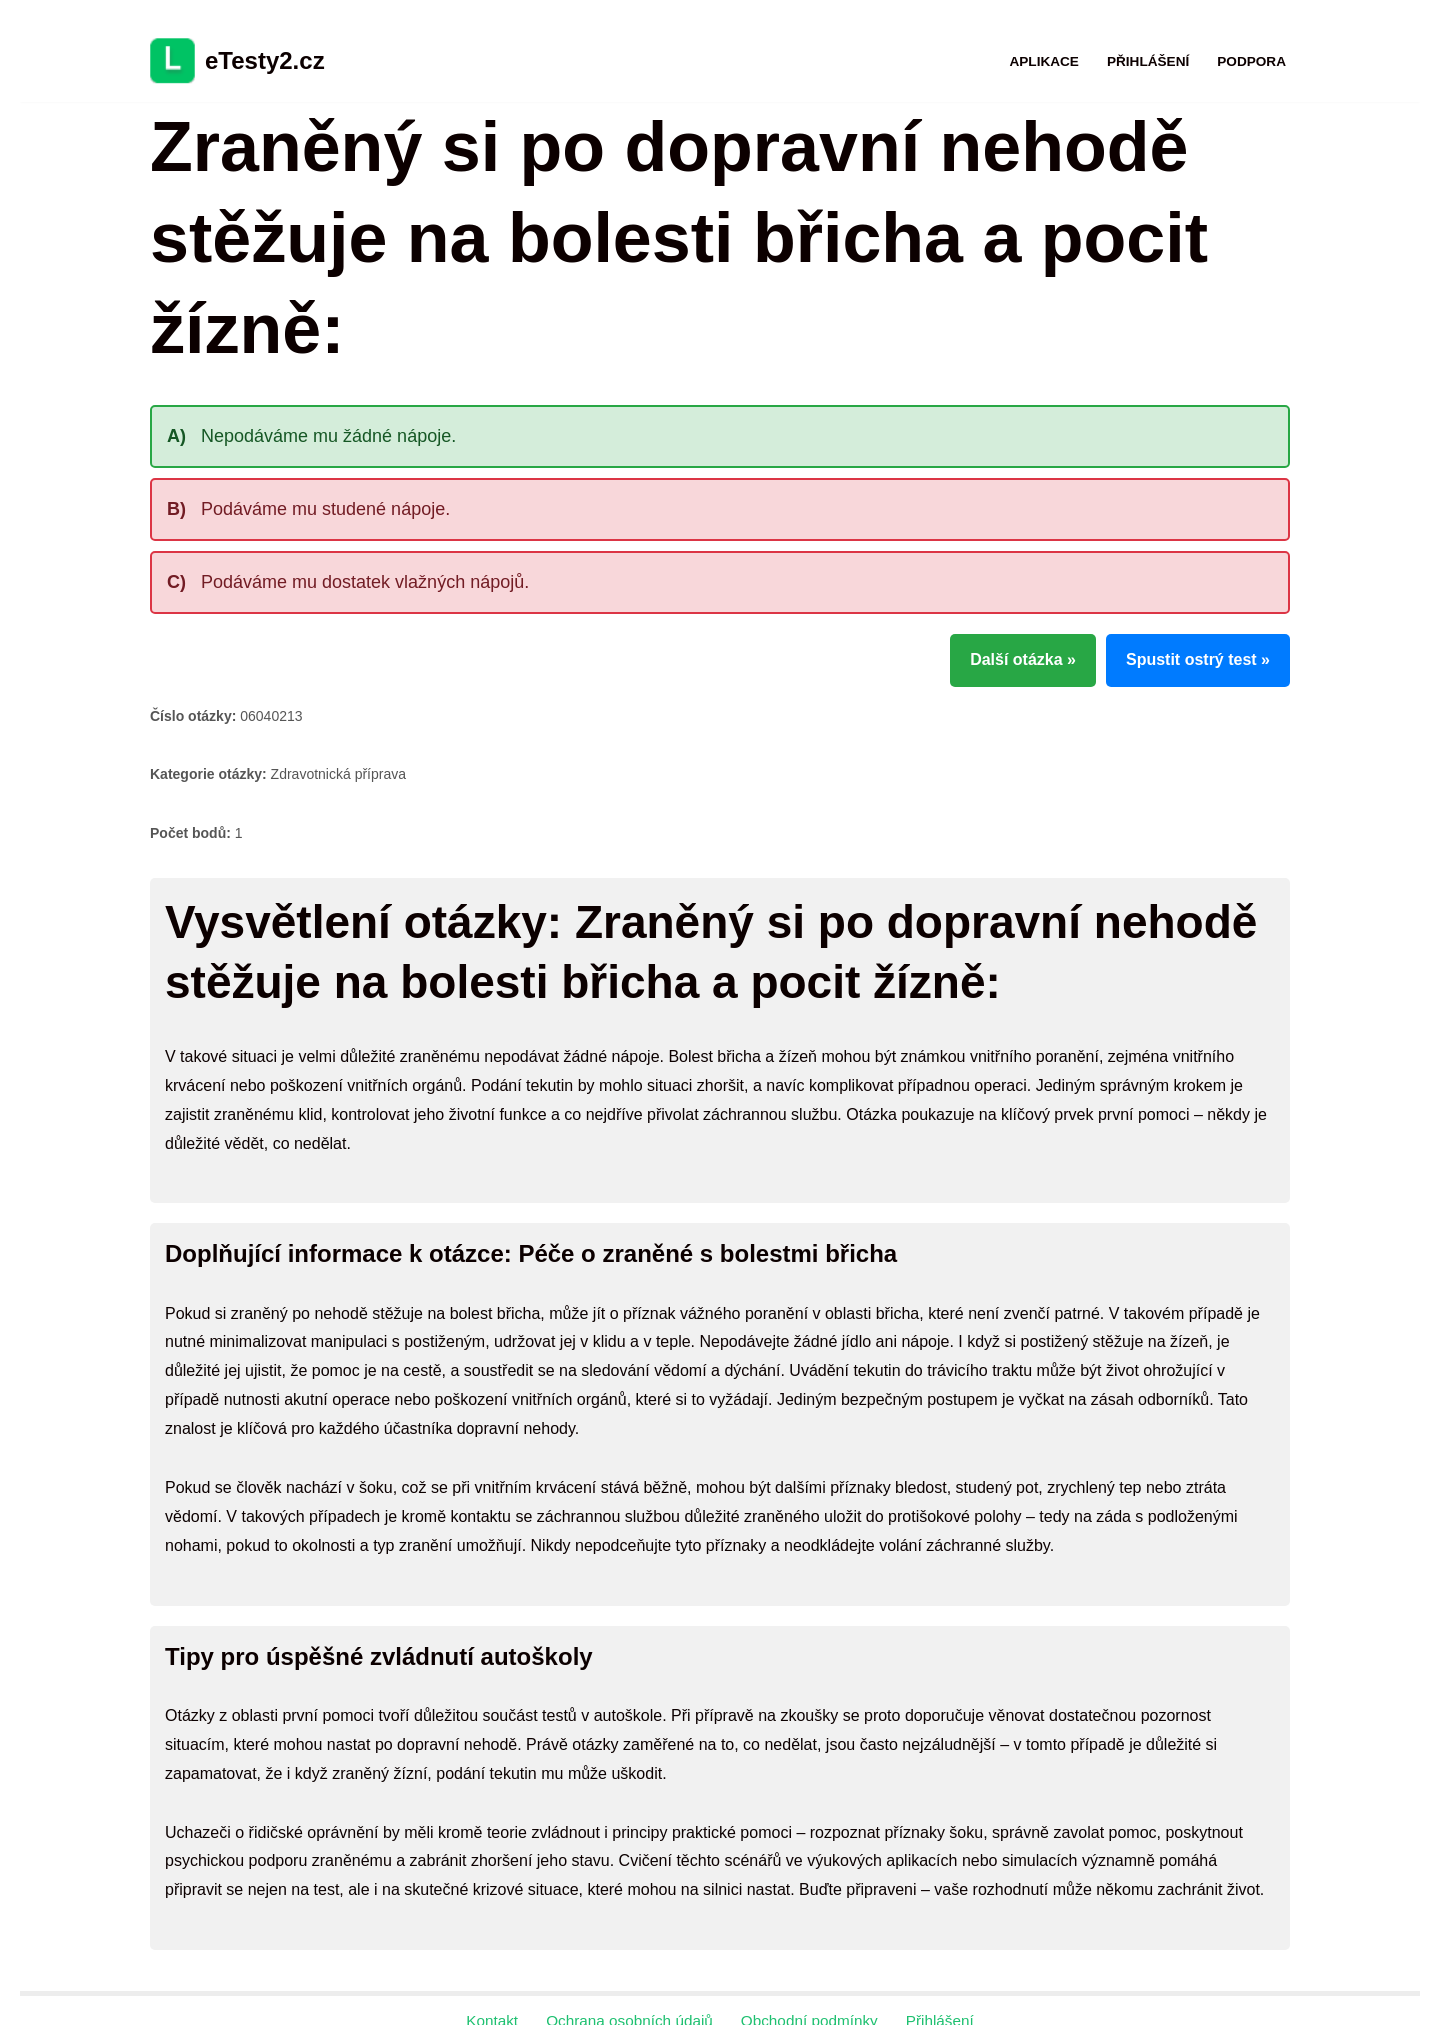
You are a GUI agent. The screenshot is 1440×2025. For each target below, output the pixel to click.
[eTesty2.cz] (237, 61)
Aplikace (1043, 61)
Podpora (1251, 61)
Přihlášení (1148, 61)
